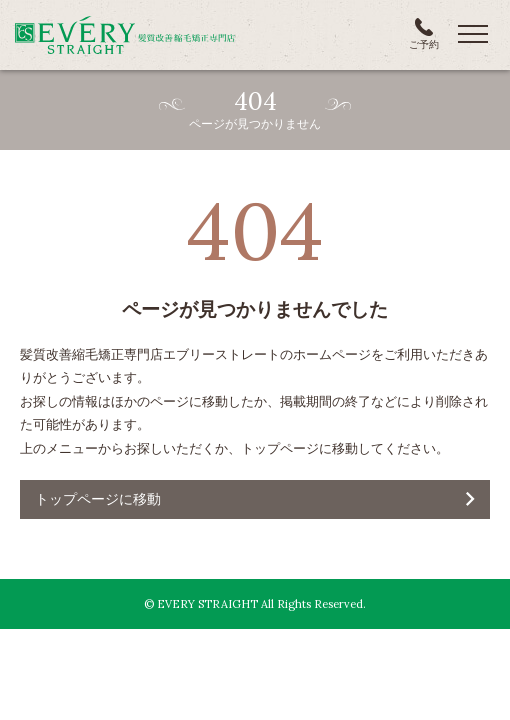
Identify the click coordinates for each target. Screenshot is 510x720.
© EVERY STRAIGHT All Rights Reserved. (255, 604)
